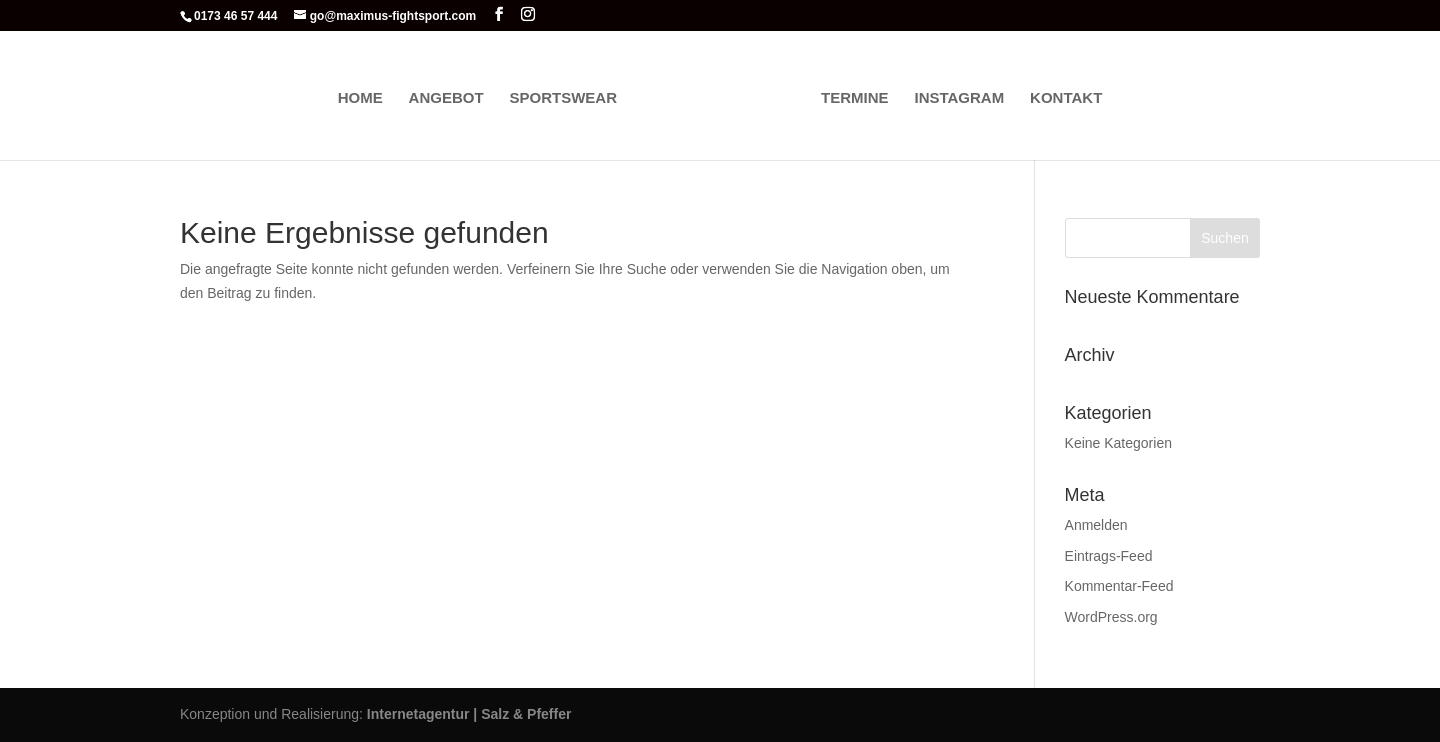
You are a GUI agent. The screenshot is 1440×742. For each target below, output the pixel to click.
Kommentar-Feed (1119, 586)
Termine (855, 98)
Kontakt (1066, 98)
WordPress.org (1111, 617)
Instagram (959, 98)
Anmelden (1096, 525)
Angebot (446, 98)
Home (360, 98)
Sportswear (563, 98)
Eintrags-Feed (1109, 556)
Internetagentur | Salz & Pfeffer (469, 714)
